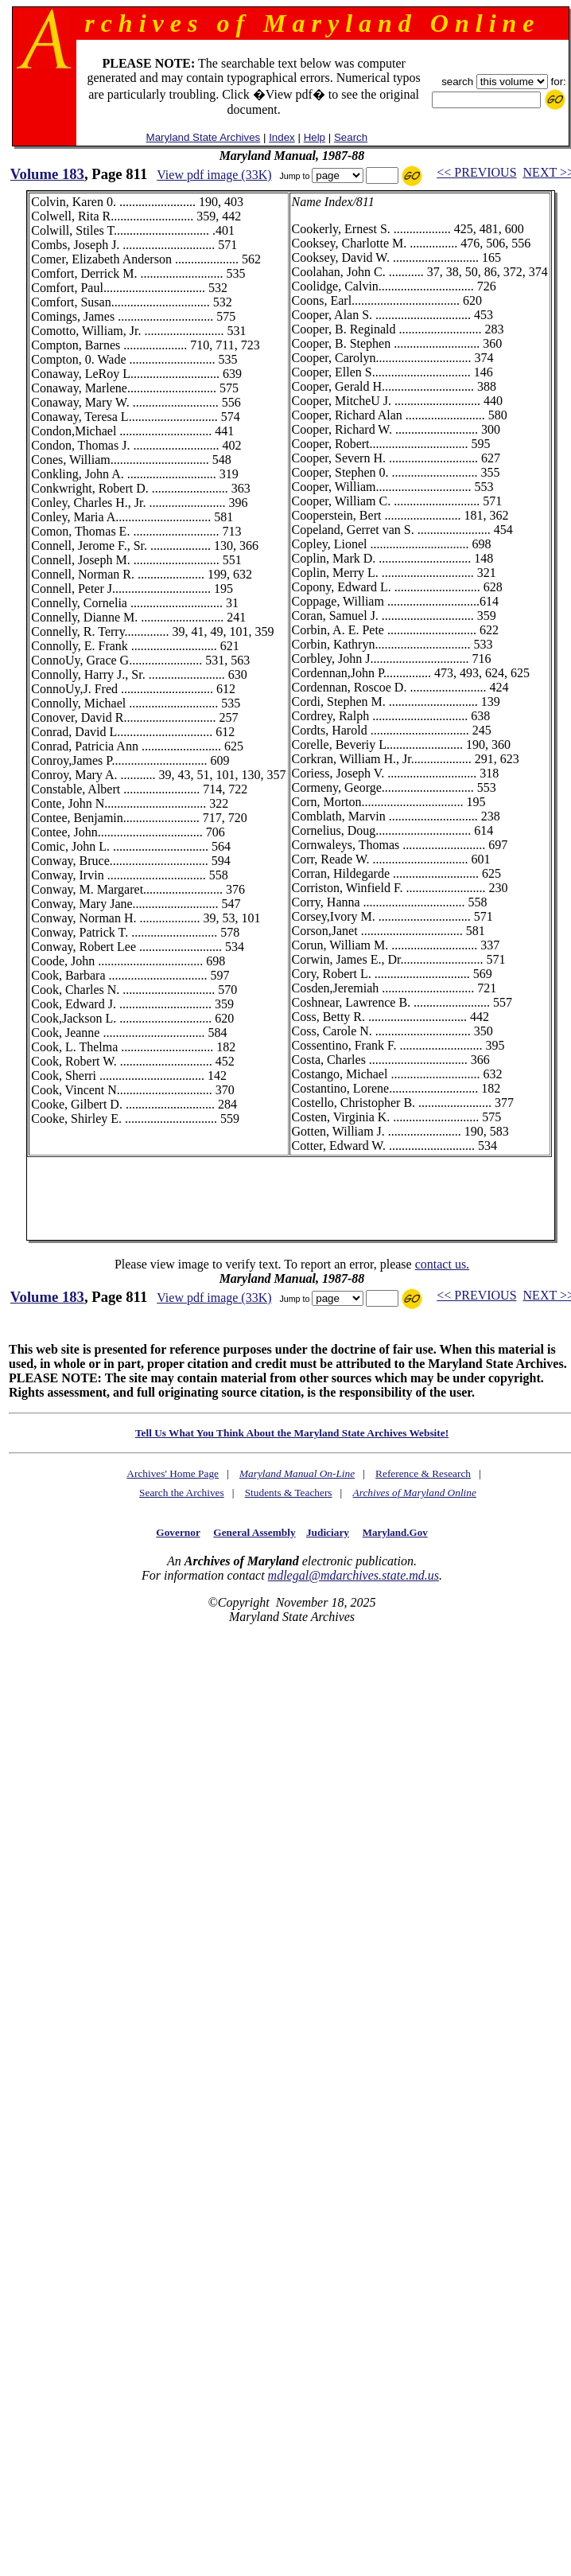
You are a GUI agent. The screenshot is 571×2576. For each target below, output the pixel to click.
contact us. (442, 1264)
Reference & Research (423, 1473)
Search (350, 137)
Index (282, 137)
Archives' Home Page (172, 1473)
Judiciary (327, 1532)
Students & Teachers (288, 1492)
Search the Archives (181, 1492)
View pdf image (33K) (214, 174)
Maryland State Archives (203, 137)
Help (314, 137)
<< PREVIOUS (476, 172)
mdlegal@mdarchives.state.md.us (353, 1575)
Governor (178, 1532)
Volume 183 (47, 174)
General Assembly (254, 1532)
